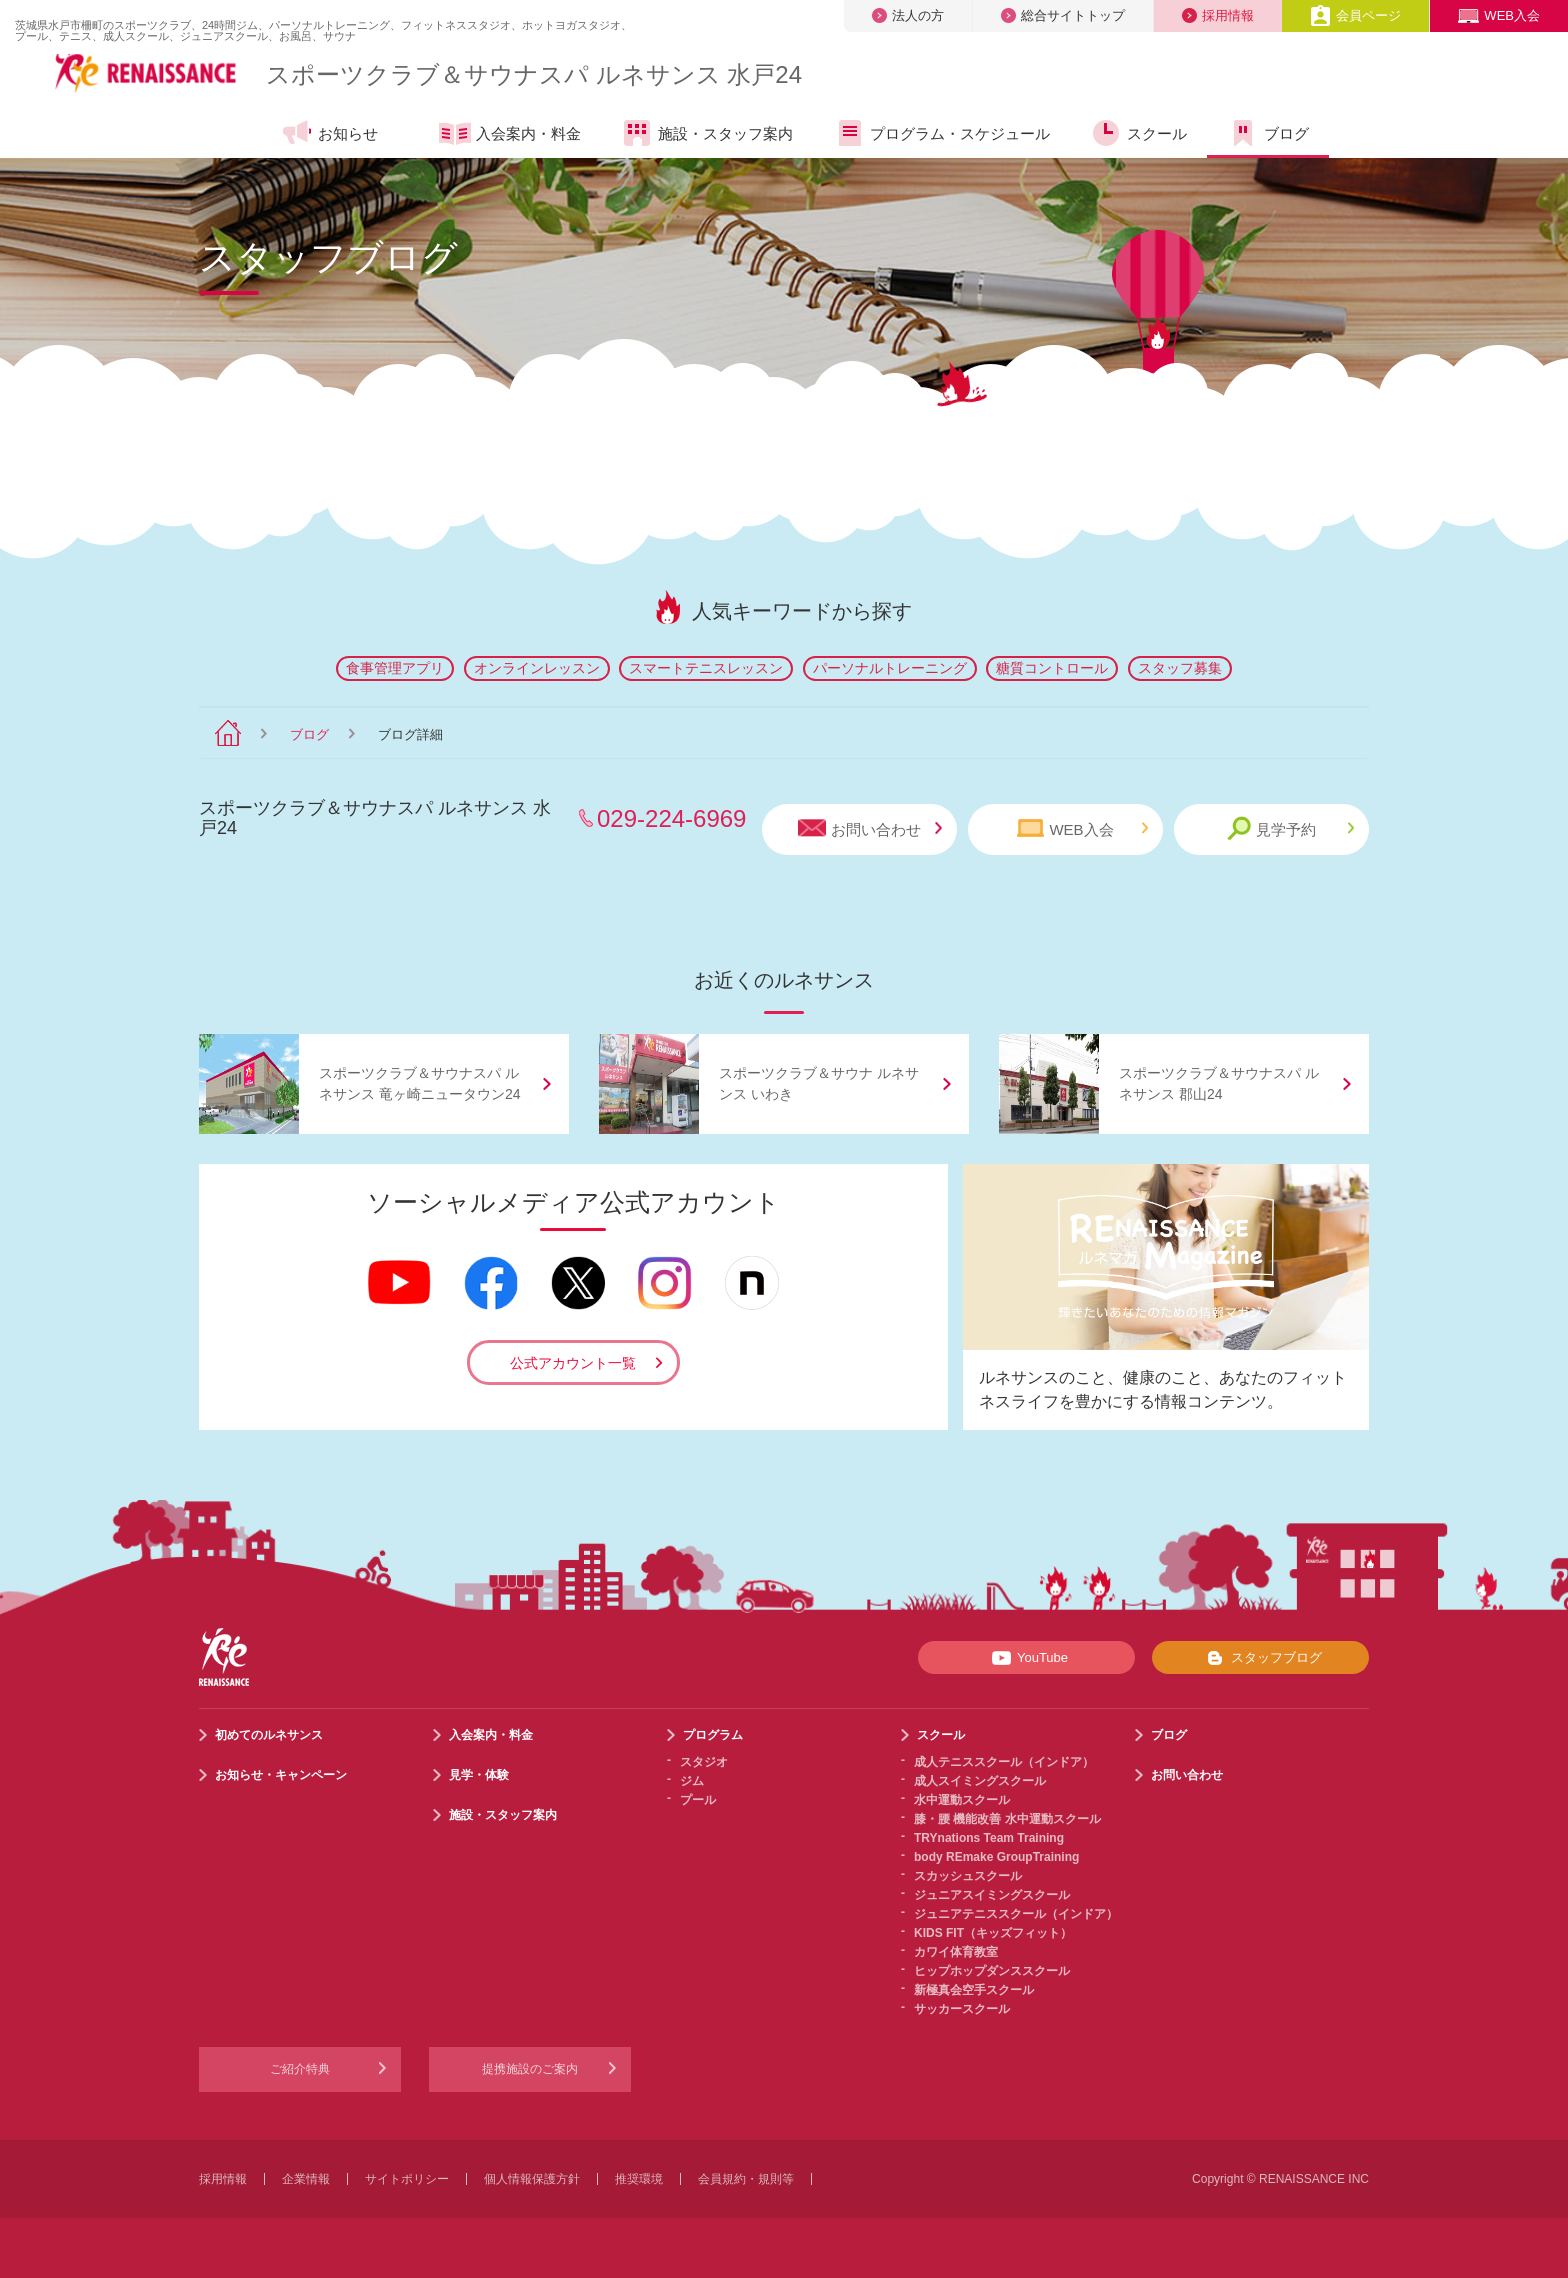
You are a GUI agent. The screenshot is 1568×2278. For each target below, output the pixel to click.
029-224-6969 (671, 818)
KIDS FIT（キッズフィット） (993, 1933)
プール (698, 1800)
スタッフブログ (1260, 1658)
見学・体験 (479, 1775)
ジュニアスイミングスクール (992, 1895)
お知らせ (329, 133)
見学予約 (1290, 828)
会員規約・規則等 (746, 2179)
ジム (692, 1781)
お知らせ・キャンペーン (281, 1775)
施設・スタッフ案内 (707, 133)
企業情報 (306, 2179)
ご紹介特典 (300, 2069)
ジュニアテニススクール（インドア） (1016, 1914)
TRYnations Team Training (989, 1838)
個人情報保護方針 (532, 2179)
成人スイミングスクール (980, 1781)
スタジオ (704, 1762)
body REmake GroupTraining (996, 1857)
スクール (1138, 133)
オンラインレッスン (537, 668)
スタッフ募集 (1180, 668)
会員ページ (1355, 15)
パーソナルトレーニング (890, 668)
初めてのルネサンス (269, 1735)
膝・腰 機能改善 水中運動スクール (1007, 1819)
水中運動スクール (962, 1800)
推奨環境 (639, 2179)
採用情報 (1218, 15)
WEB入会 (1499, 15)
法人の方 (908, 15)
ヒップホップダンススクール (992, 1971)
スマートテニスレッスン (706, 668)
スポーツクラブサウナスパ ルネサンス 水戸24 (534, 74)
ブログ (1268, 133)
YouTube (1026, 1658)
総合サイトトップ (1063, 15)
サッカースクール (962, 2009)
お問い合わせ (870, 828)
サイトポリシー (407, 2179)
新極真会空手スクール (974, 1990)
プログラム (713, 1735)
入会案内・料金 (510, 135)
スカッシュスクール (968, 1876)
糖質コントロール (1052, 668)
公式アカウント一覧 (573, 1363)
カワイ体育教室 (956, 1952)
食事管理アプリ (395, 668)
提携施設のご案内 (530, 2069)
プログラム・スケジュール (941, 133)
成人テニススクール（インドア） (1004, 1762)
